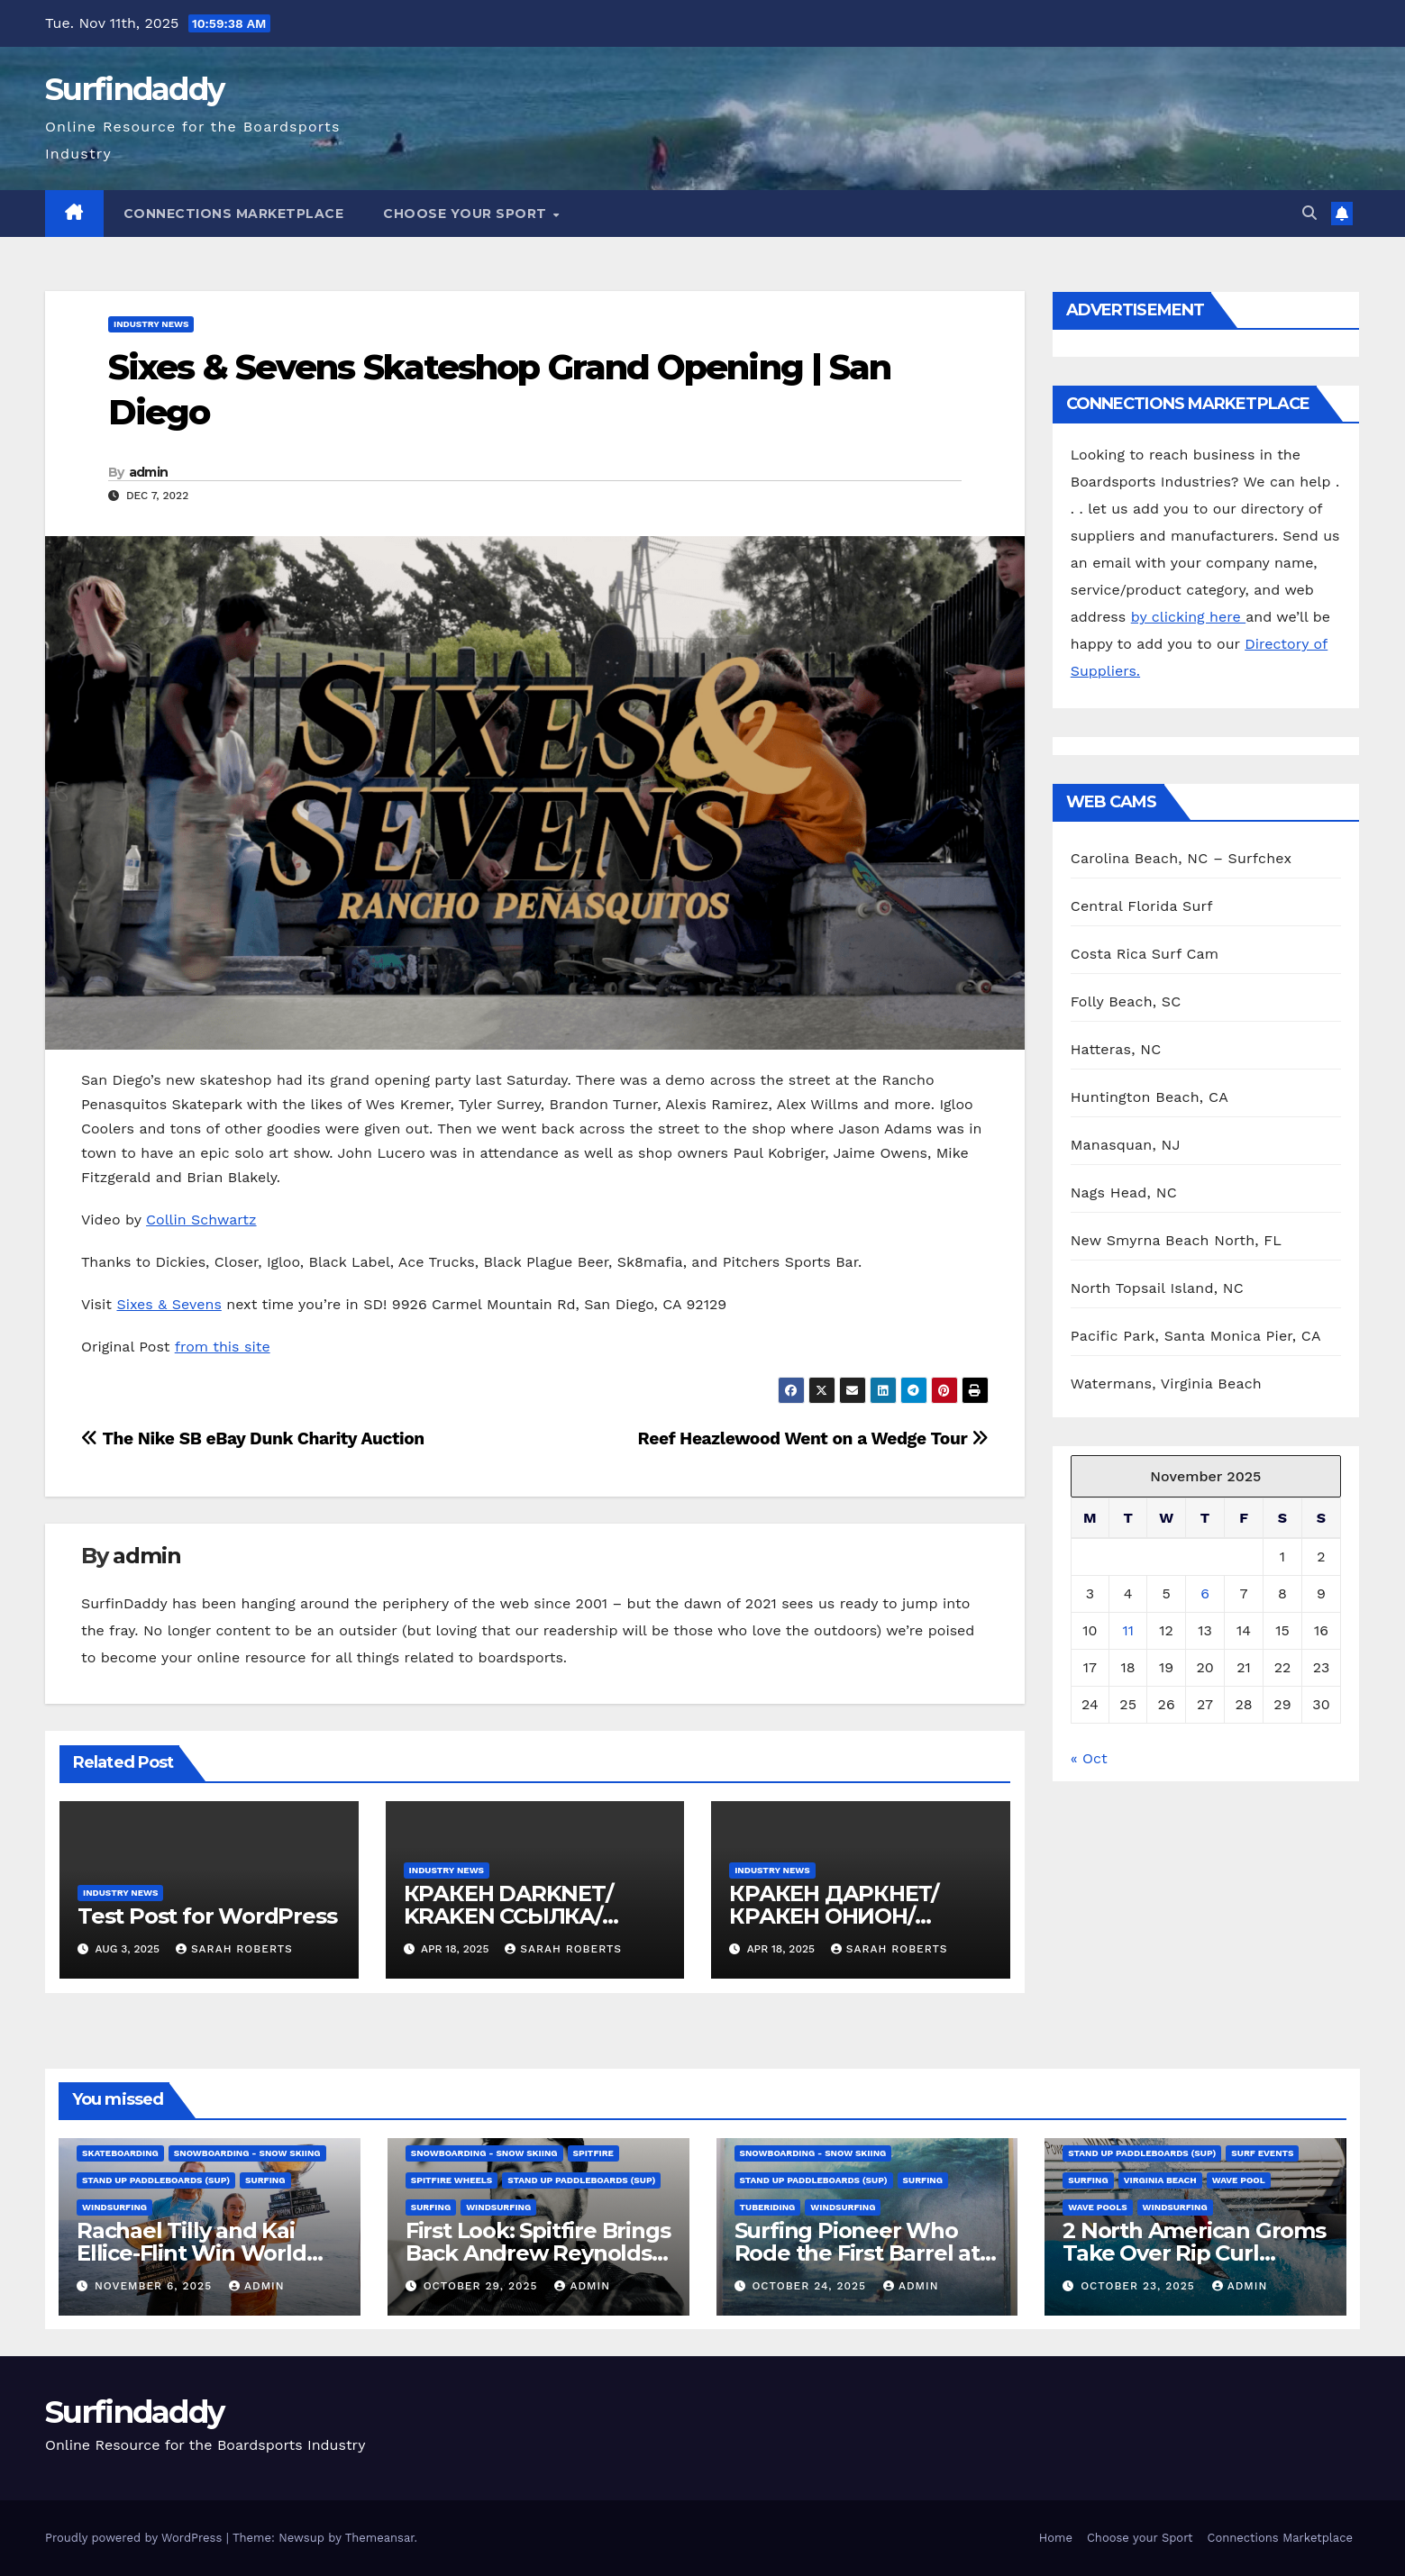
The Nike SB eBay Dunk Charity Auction (252, 1438)
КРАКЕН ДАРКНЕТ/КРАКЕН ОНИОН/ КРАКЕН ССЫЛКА (833, 1916)
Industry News (151, 324)
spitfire (593, 2153)
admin (149, 472)
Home (1055, 2537)
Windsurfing (114, 2207)
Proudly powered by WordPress (135, 2537)
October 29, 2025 (483, 2286)
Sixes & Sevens (168, 1304)
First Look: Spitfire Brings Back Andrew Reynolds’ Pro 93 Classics (538, 2253)
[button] (1309, 213)
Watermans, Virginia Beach (1166, 1383)
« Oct (1089, 1758)
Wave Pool (1238, 2180)
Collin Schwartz (201, 1219)
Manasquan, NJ (1126, 1144)
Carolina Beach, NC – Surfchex (1181, 858)
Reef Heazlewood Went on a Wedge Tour (813, 1438)
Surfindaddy (134, 89)
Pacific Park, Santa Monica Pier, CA (1196, 1335)
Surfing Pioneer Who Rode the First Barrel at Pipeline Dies (857, 2253)
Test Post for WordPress (207, 1916)
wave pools (1097, 2207)
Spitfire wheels (452, 2180)
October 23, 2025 (1140, 2286)
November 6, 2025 (155, 2286)
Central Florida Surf (1142, 906)
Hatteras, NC (1116, 1049)
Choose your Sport (467, 213)
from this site (222, 1346)
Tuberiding (768, 2207)
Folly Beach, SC (1126, 1001)
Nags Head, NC (1124, 1192)
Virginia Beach (1160, 2180)
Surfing (265, 2180)
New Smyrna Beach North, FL (1176, 1240)
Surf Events (1262, 2153)
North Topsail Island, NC (1157, 1288)
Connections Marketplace (233, 213)
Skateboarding (120, 2153)
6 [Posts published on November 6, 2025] (1204, 1593)
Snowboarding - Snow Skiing (247, 2153)
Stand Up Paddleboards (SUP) (156, 2180)
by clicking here (1188, 616)
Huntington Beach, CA (1149, 1097)
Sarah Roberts (234, 1949)
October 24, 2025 (811, 2286)
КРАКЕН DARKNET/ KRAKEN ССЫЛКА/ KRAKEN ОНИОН (508, 1916)
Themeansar (380, 2537)
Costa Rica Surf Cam (1145, 953)
